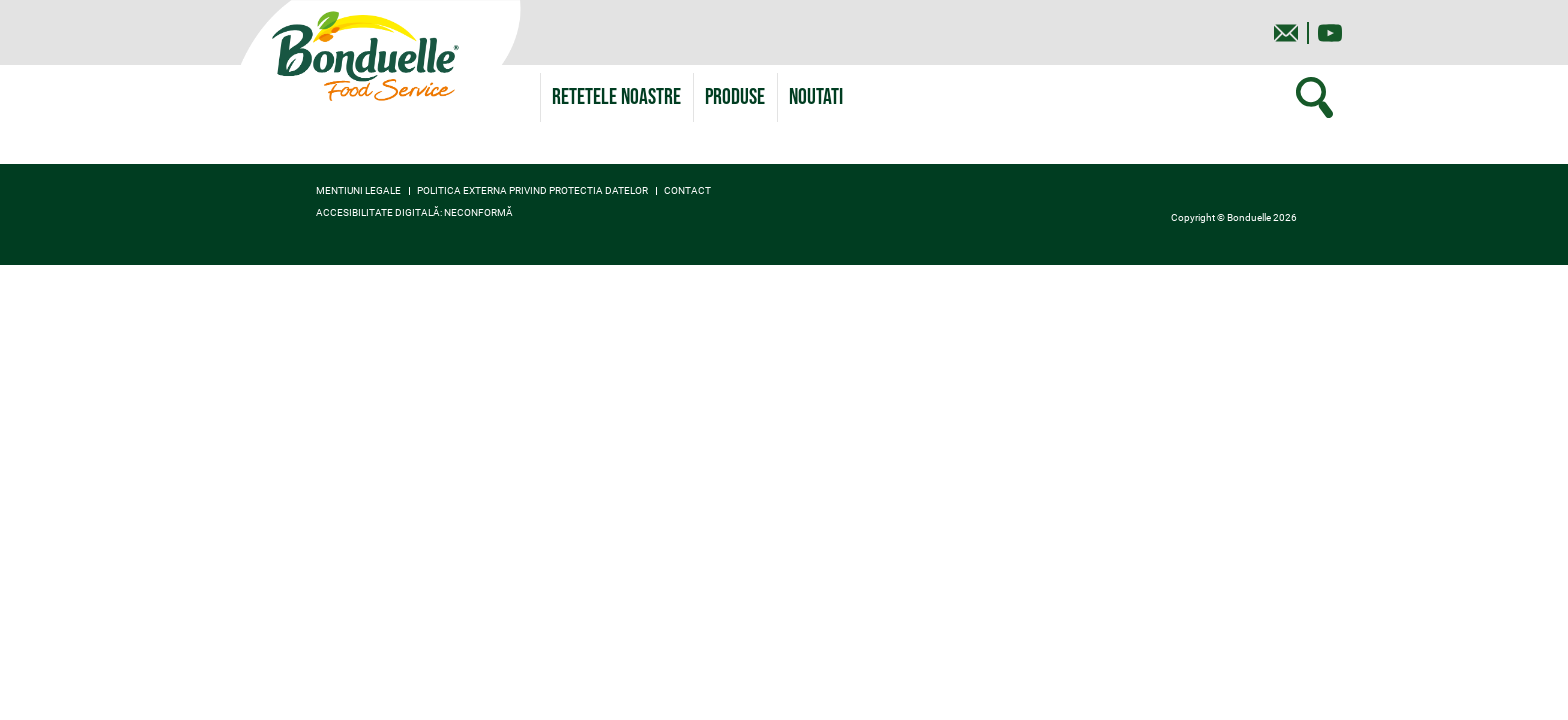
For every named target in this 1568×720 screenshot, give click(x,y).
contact (687, 191)
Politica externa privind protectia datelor (532, 191)
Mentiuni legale (358, 191)
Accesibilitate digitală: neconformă (414, 213)
